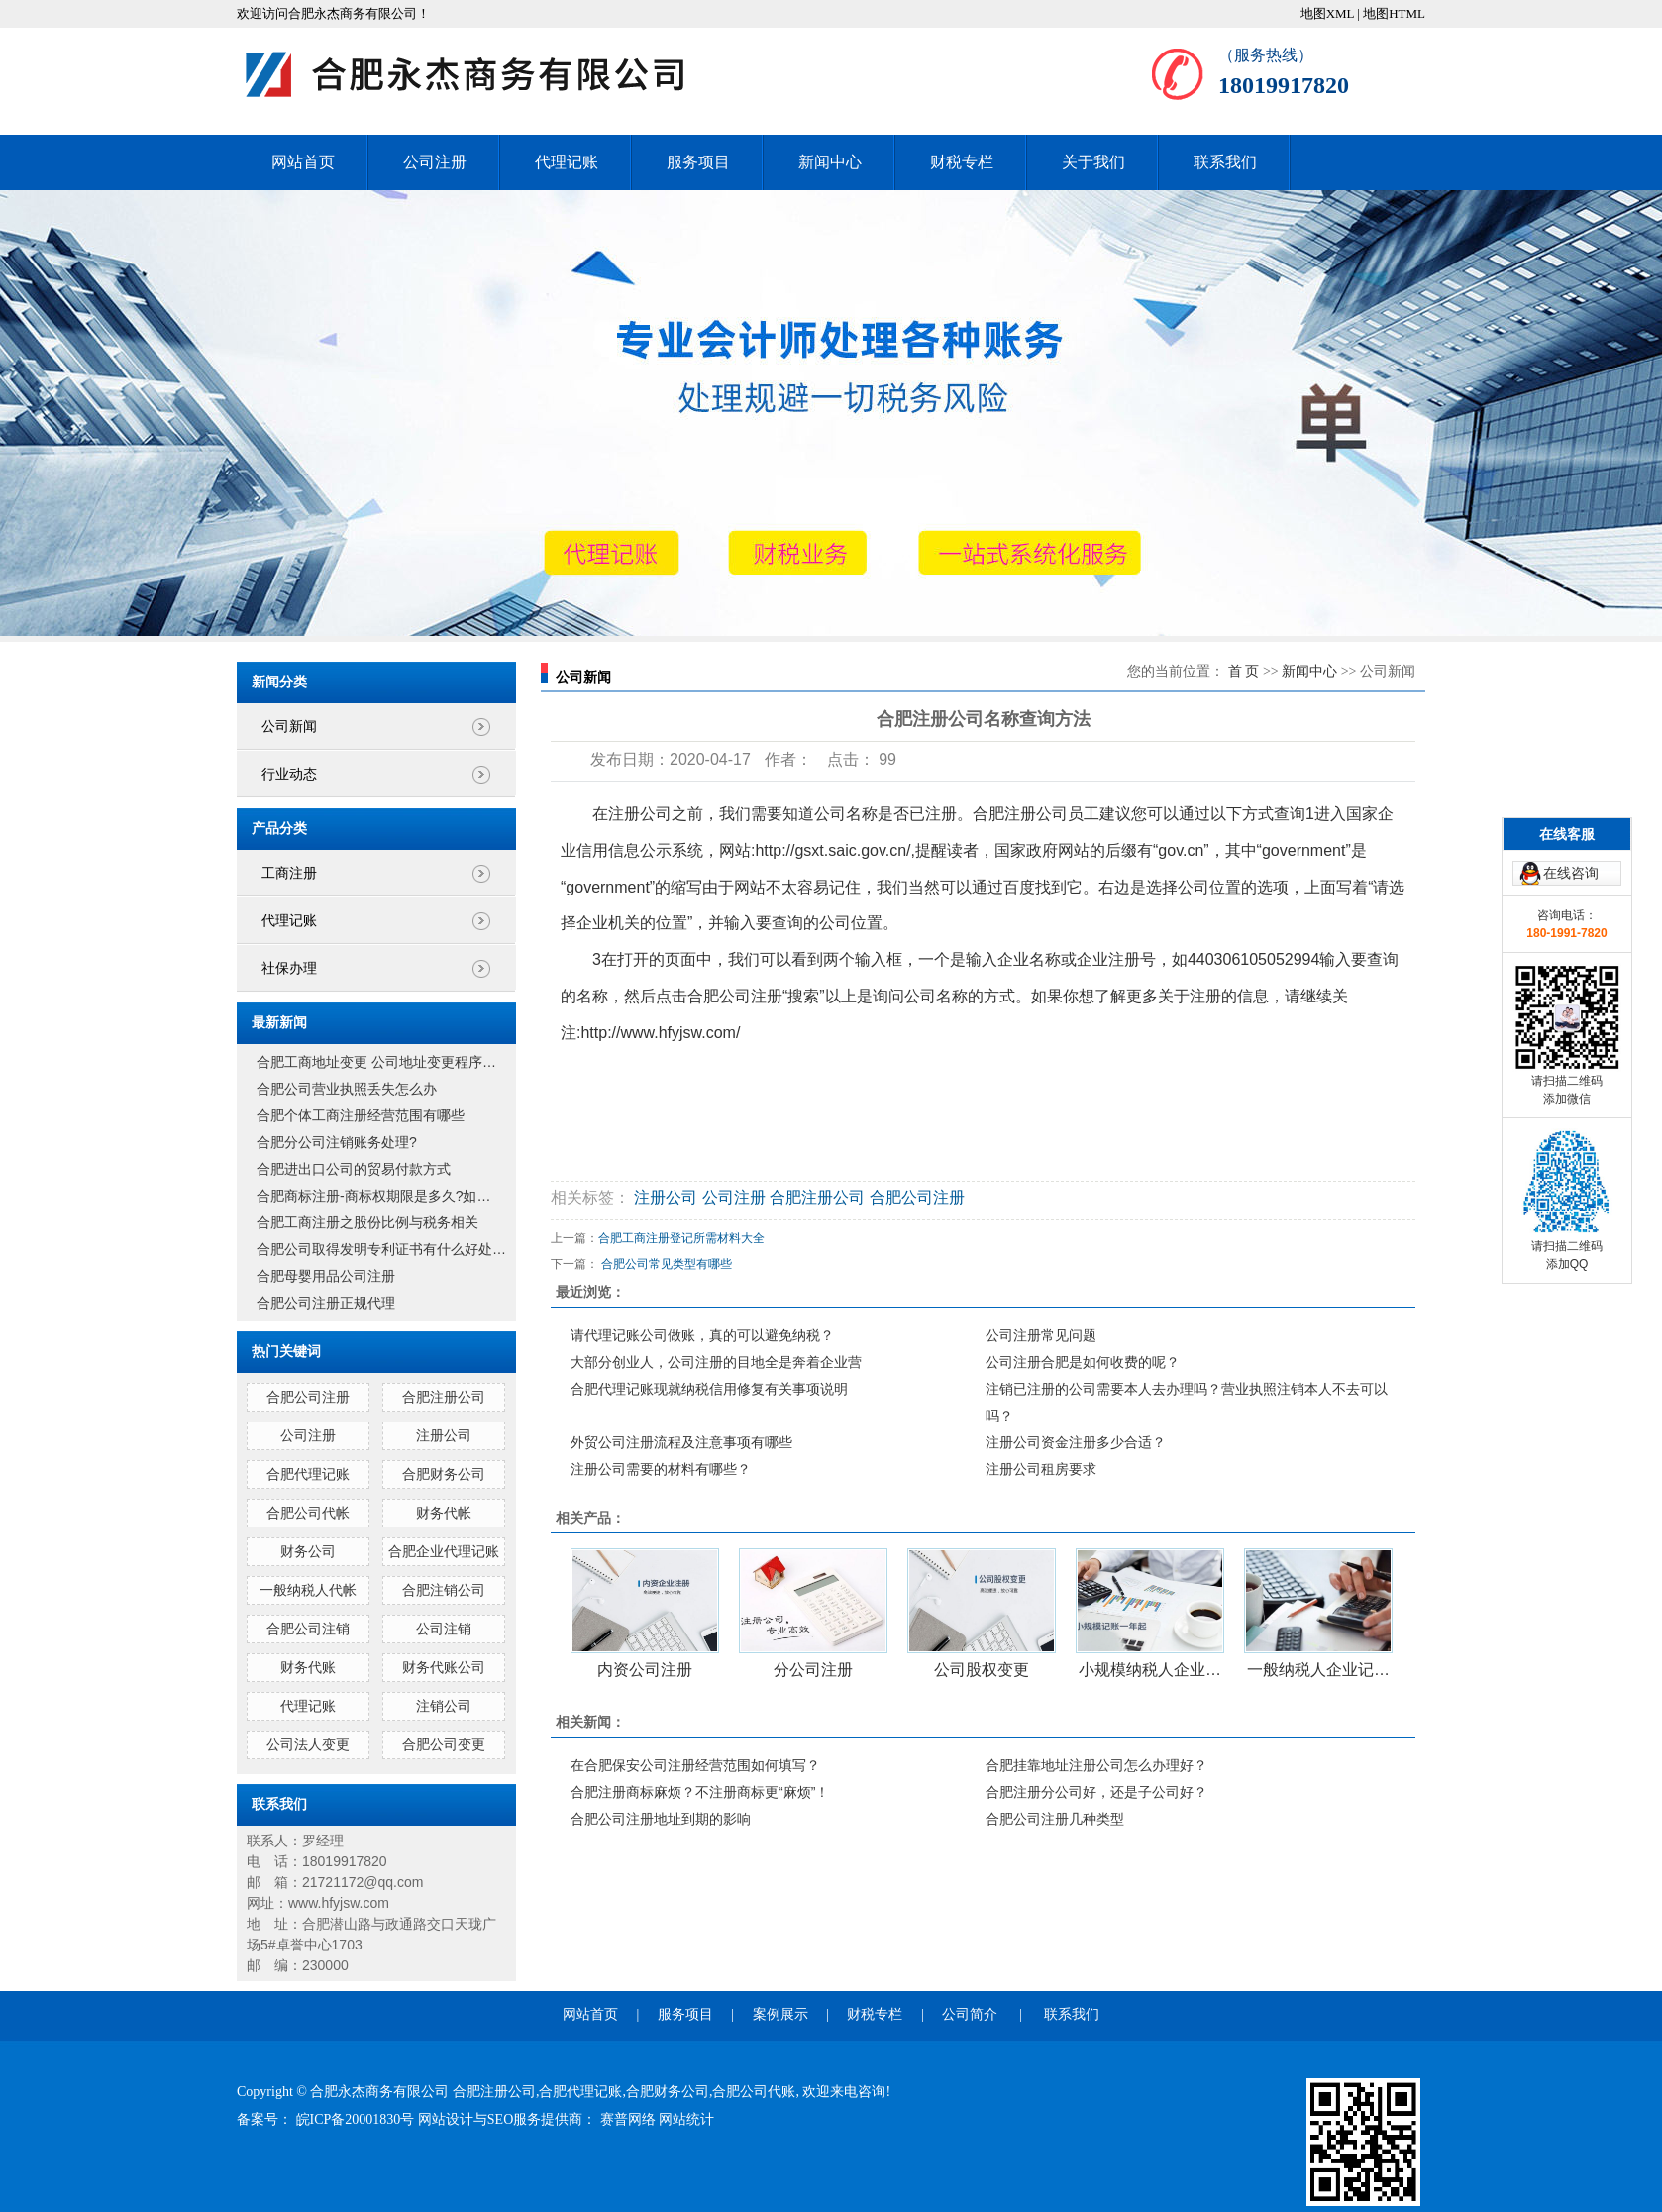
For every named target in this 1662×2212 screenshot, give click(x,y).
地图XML (1327, 13)
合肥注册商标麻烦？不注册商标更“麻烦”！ (700, 1792)
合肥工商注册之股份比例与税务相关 (367, 1222)
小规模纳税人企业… (1150, 1669)
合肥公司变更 (443, 1744)
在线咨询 (1571, 814)
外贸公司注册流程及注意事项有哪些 (681, 1442)
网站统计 (686, 2119)
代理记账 (566, 162)
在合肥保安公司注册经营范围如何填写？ (695, 1765)
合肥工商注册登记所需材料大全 (681, 1238)
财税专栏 (961, 162)
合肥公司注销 (308, 1628)
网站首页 (303, 162)
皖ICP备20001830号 (357, 2119)
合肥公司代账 (753, 2091)
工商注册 (289, 873)
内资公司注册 (644, 1669)
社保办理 (289, 968)
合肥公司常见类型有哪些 (666, 1264)
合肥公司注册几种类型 (1055, 1819)
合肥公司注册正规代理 (326, 1303)
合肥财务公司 (443, 1474)
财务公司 (308, 1551)
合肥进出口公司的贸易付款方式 (354, 1169)
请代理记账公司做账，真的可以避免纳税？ (702, 1335)
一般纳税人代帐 (308, 1590)
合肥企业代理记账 (443, 1551)
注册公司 (443, 1435)
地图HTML (1394, 13)
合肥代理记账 (308, 1474)
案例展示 (780, 2014)
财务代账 (308, 1667)
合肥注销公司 (443, 1590)
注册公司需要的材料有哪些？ (661, 1469)
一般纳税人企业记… (1318, 1669)
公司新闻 (289, 726)
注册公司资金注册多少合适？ (1076, 1442)
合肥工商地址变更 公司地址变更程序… (376, 1062)
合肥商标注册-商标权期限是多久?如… (373, 1196)
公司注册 (435, 162)
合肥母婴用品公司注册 (326, 1276)
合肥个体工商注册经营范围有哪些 (361, 1115)
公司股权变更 (981, 1669)
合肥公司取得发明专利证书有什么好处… (381, 1249)
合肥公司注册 (308, 1397)
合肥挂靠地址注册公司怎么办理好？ (1096, 1765)
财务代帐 (443, 1513)
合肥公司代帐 (308, 1513)
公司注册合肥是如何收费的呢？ (1083, 1362)
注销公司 (443, 1706)
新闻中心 (830, 162)
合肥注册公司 (443, 1397)
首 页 (1244, 671)
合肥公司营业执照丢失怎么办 (347, 1089)
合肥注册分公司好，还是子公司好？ (1096, 1792)
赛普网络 (630, 2119)
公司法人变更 (308, 1744)
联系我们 (1225, 162)
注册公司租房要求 (1041, 1469)
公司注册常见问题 (1041, 1335)
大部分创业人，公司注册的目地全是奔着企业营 (716, 1362)
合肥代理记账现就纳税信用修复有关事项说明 (709, 1389)
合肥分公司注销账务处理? (337, 1142)
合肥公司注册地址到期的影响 (661, 1819)
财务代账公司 (443, 1667)
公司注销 (443, 1628)
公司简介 (969, 2014)
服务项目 (698, 162)
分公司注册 (813, 1669)
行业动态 (289, 774)
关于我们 (1093, 162)
